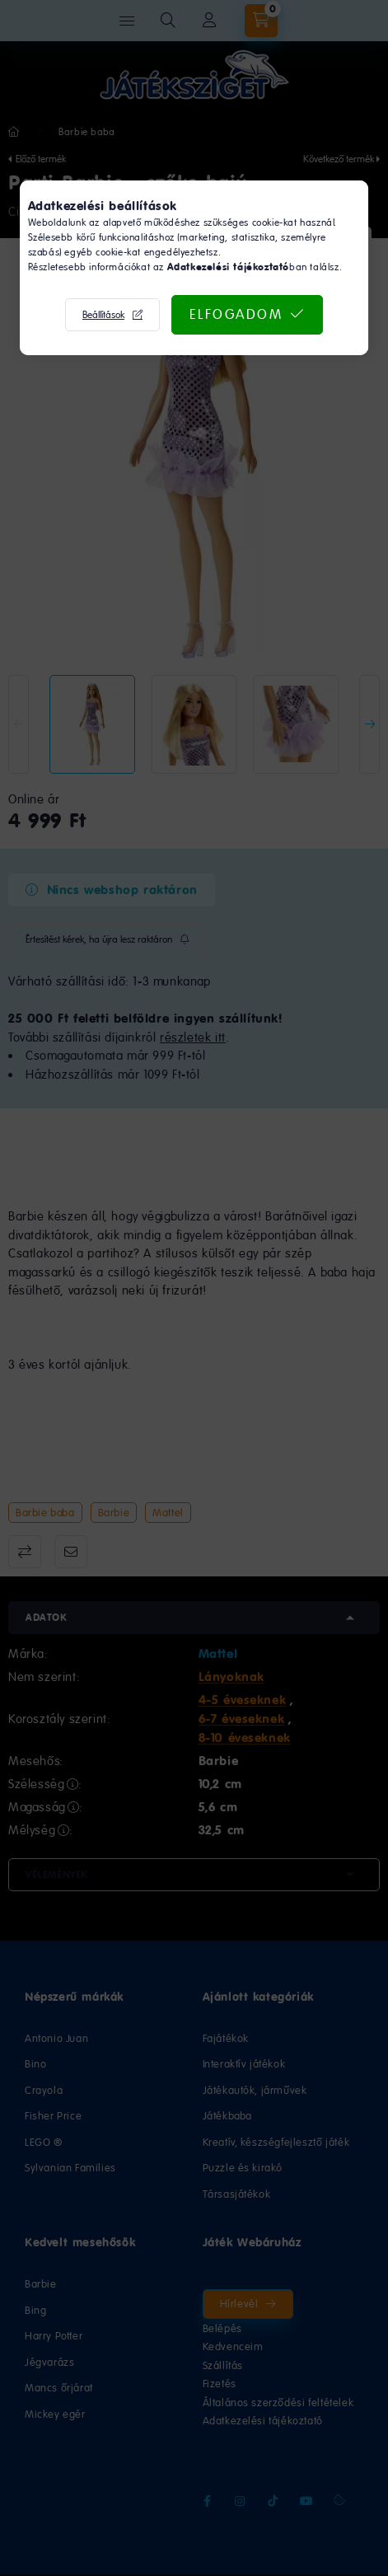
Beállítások (103, 315)
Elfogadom (236, 314)
